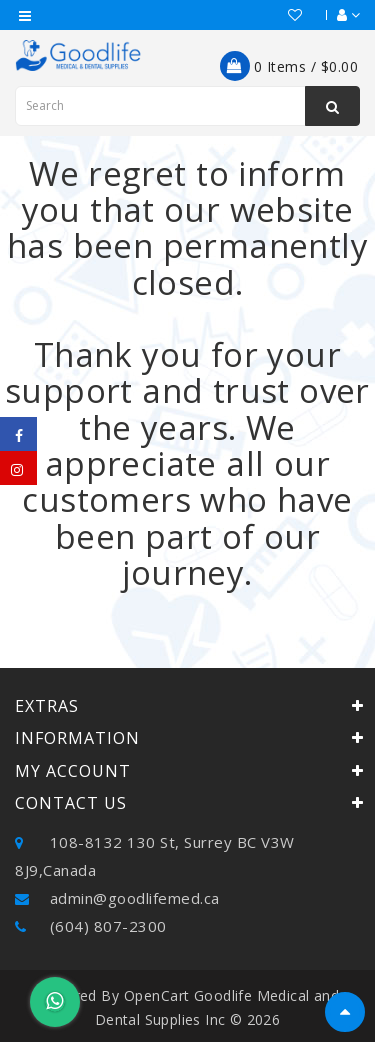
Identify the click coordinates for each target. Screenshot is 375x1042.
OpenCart (157, 995)
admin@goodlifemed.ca (117, 898)
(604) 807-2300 (91, 926)
